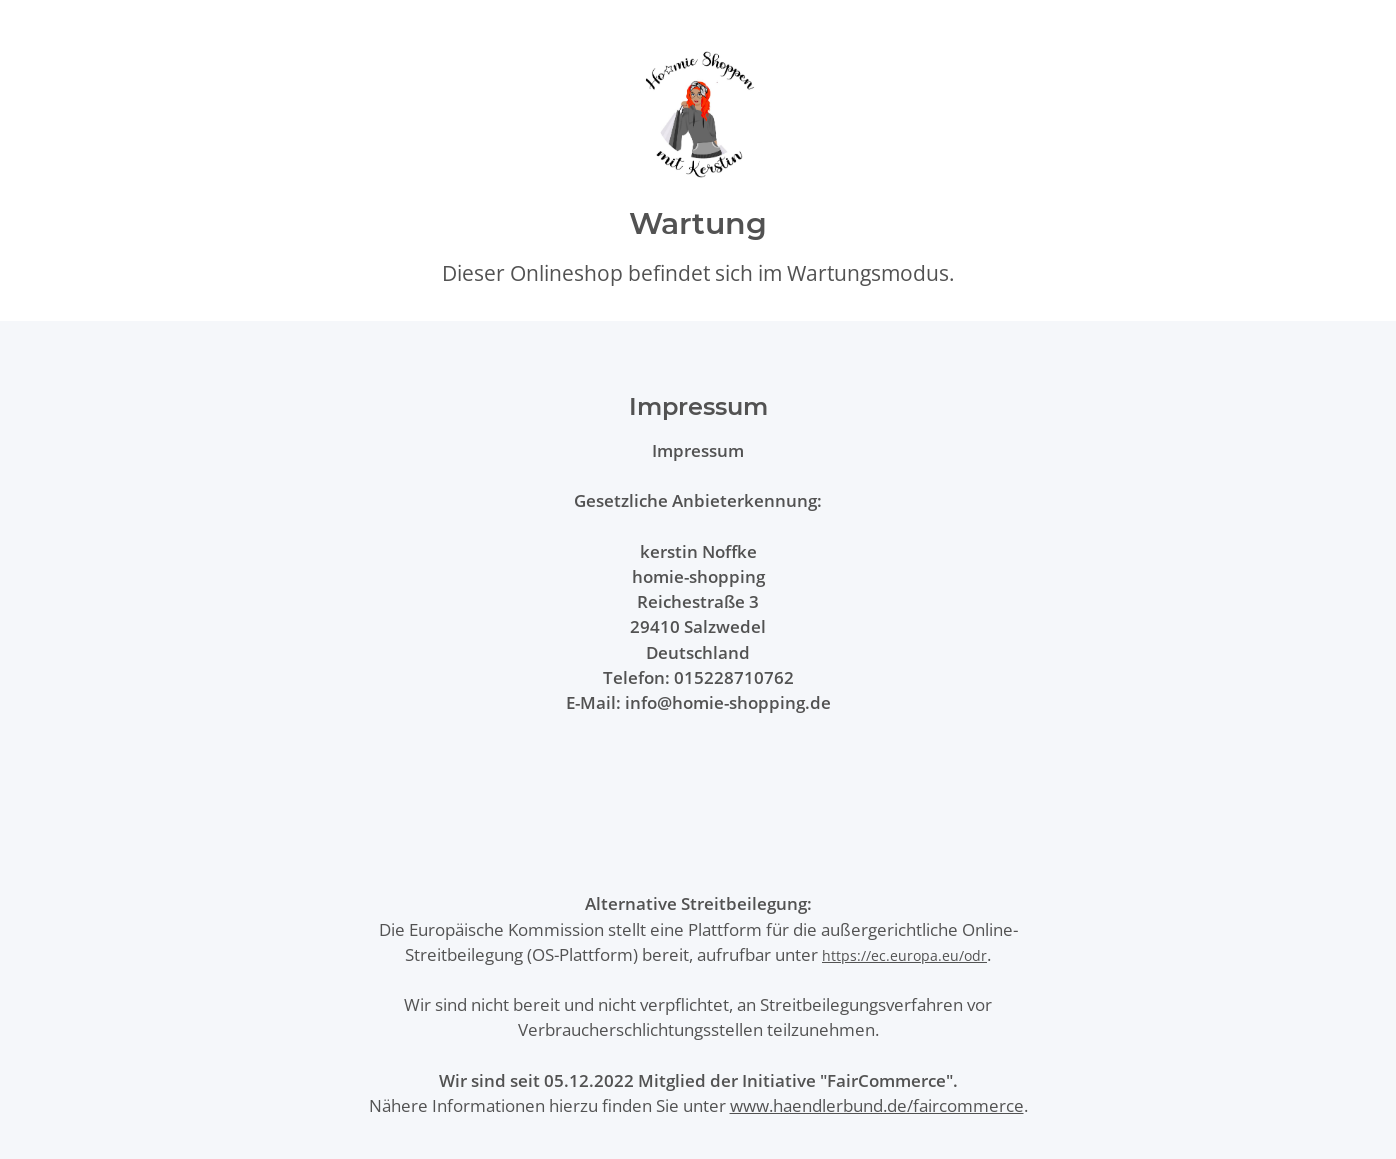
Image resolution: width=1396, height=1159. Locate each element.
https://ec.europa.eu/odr (904, 955)
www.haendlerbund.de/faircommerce (877, 1105)
